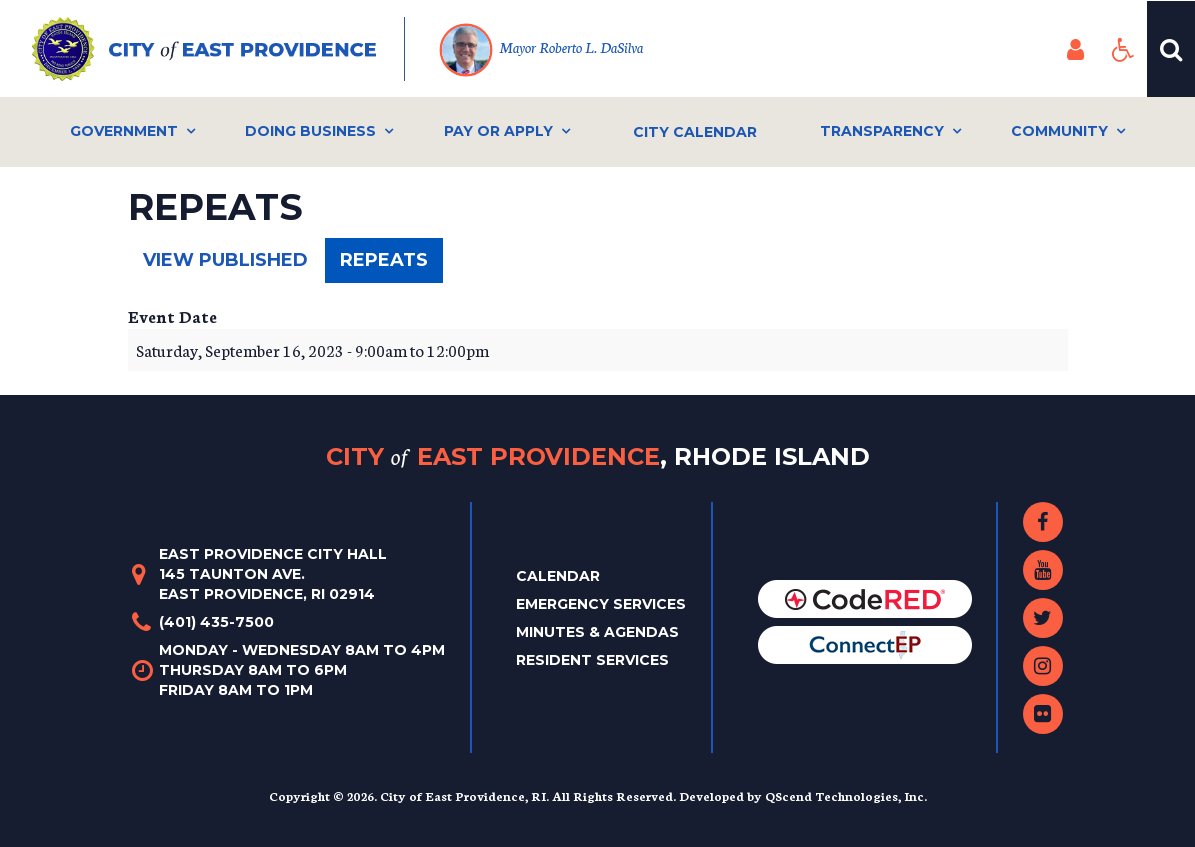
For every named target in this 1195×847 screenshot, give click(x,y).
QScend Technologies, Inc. (846, 795)
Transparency (882, 131)
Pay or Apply (498, 131)
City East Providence (598, 456)
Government (124, 131)
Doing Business (310, 131)
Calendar (558, 576)
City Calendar (695, 132)
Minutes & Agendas (597, 632)
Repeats (391, 265)
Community (1059, 131)
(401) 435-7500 (216, 622)
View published (225, 260)
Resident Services (592, 660)
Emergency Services (601, 604)
